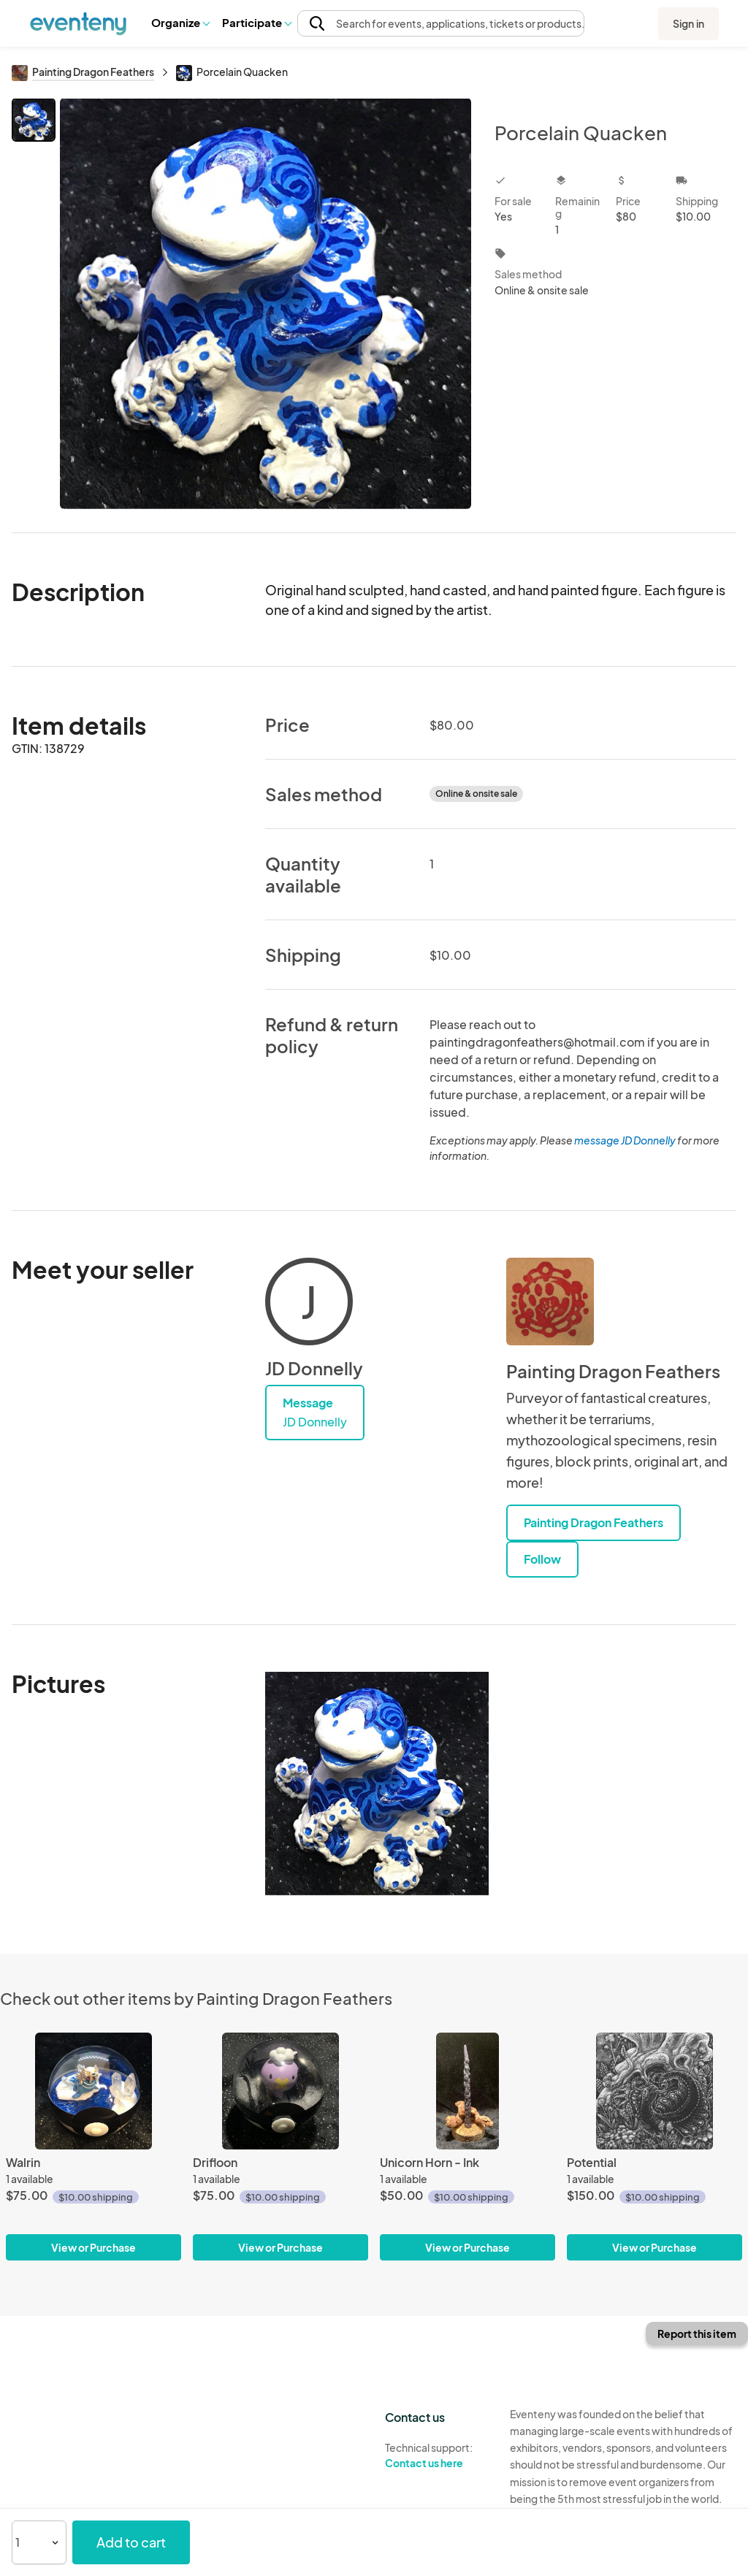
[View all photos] (265, 303)
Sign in (688, 23)
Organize (180, 22)
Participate (256, 22)
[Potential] (654, 2091)
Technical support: (436, 2455)
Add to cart (131, 2542)
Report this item (696, 2333)
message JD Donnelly (625, 1140)
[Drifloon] (280, 2091)
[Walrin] (93, 2091)
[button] (180, 23)
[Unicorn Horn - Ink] (467, 2091)
